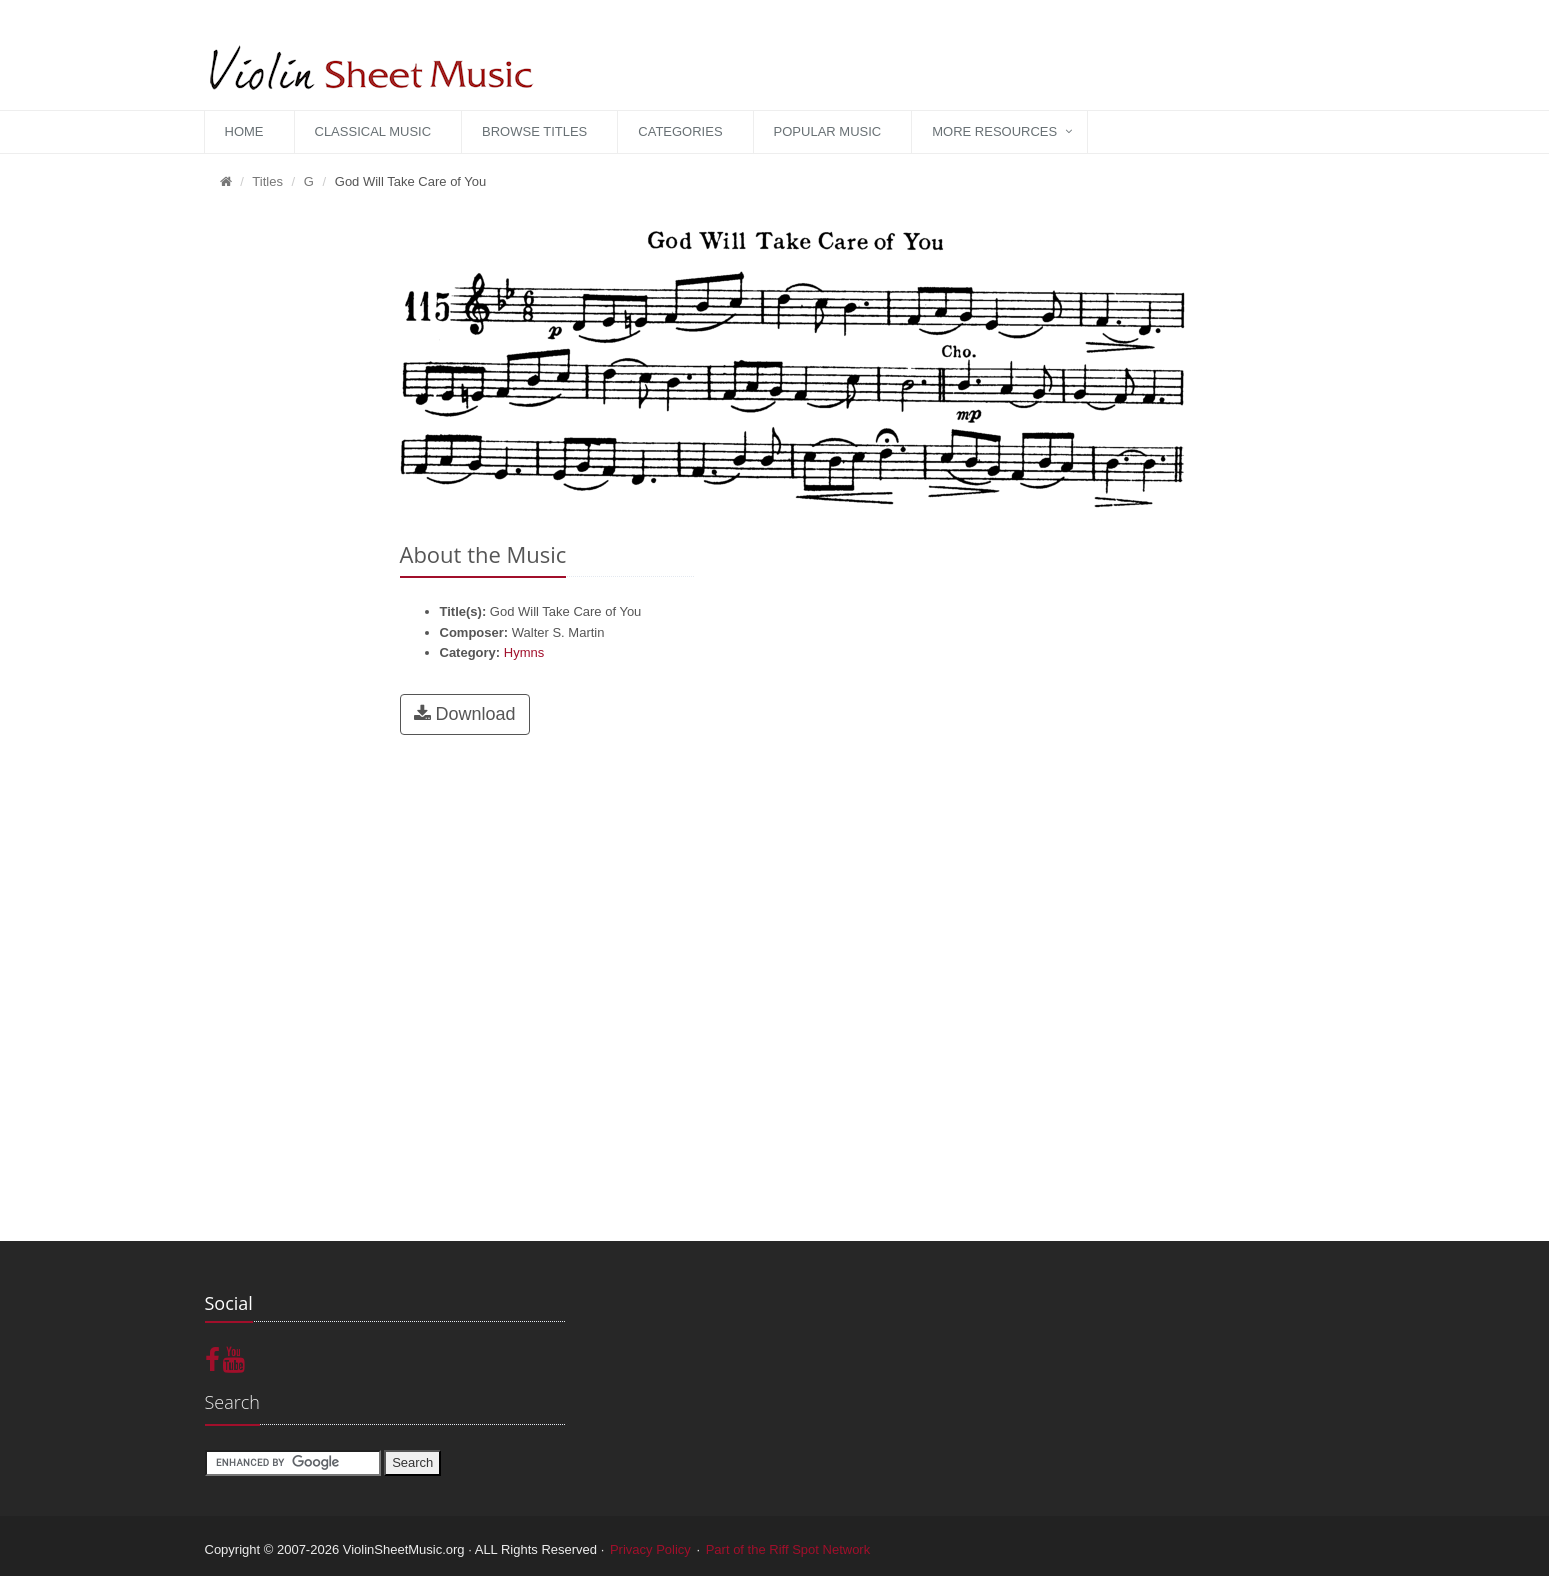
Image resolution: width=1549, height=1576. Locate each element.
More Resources (994, 131)
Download (465, 714)
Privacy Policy (650, 1549)
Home (244, 131)
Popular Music (828, 131)
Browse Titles (534, 131)
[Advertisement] (287, 511)
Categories (680, 131)
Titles (267, 181)
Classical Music (373, 131)
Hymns (524, 652)
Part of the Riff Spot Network (788, 1549)
